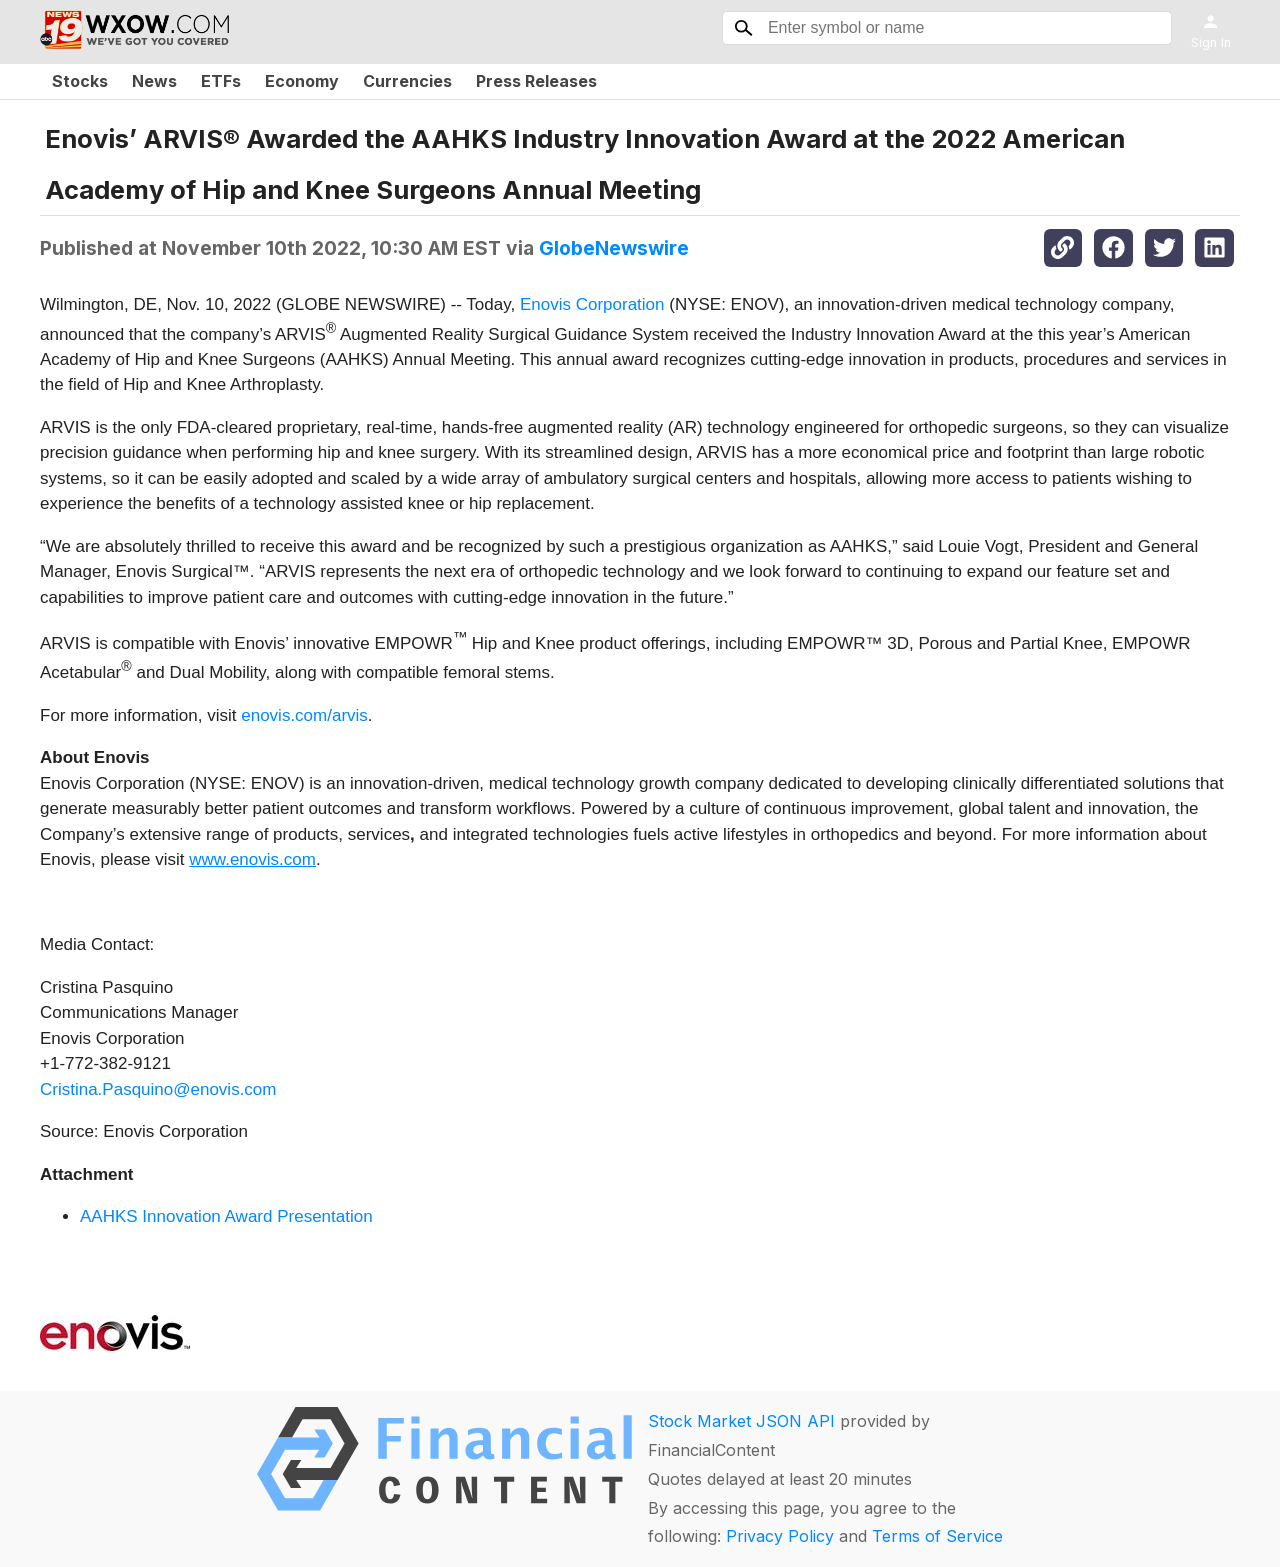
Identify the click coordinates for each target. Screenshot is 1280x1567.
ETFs (221, 81)
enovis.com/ (286, 715)
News (154, 81)
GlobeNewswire (614, 248)
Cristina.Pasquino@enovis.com (158, 1089)
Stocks (80, 81)
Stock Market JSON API (741, 1421)
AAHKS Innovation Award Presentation (226, 1216)
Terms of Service (937, 1536)
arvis (350, 715)
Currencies (407, 81)
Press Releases (536, 81)
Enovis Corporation (592, 304)
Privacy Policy (780, 1536)
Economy (302, 81)
